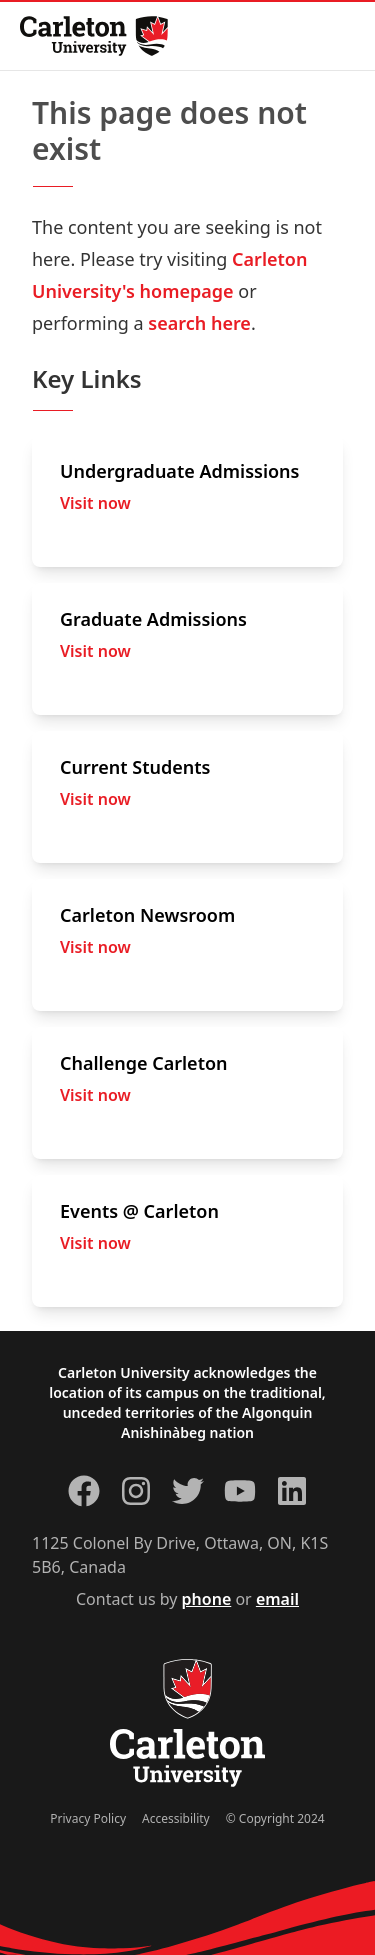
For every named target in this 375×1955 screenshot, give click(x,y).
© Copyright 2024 (275, 1818)
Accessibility (176, 1818)
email (277, 1599)
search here (199, 323)
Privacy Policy (88, 1818)
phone (207, 1599)
